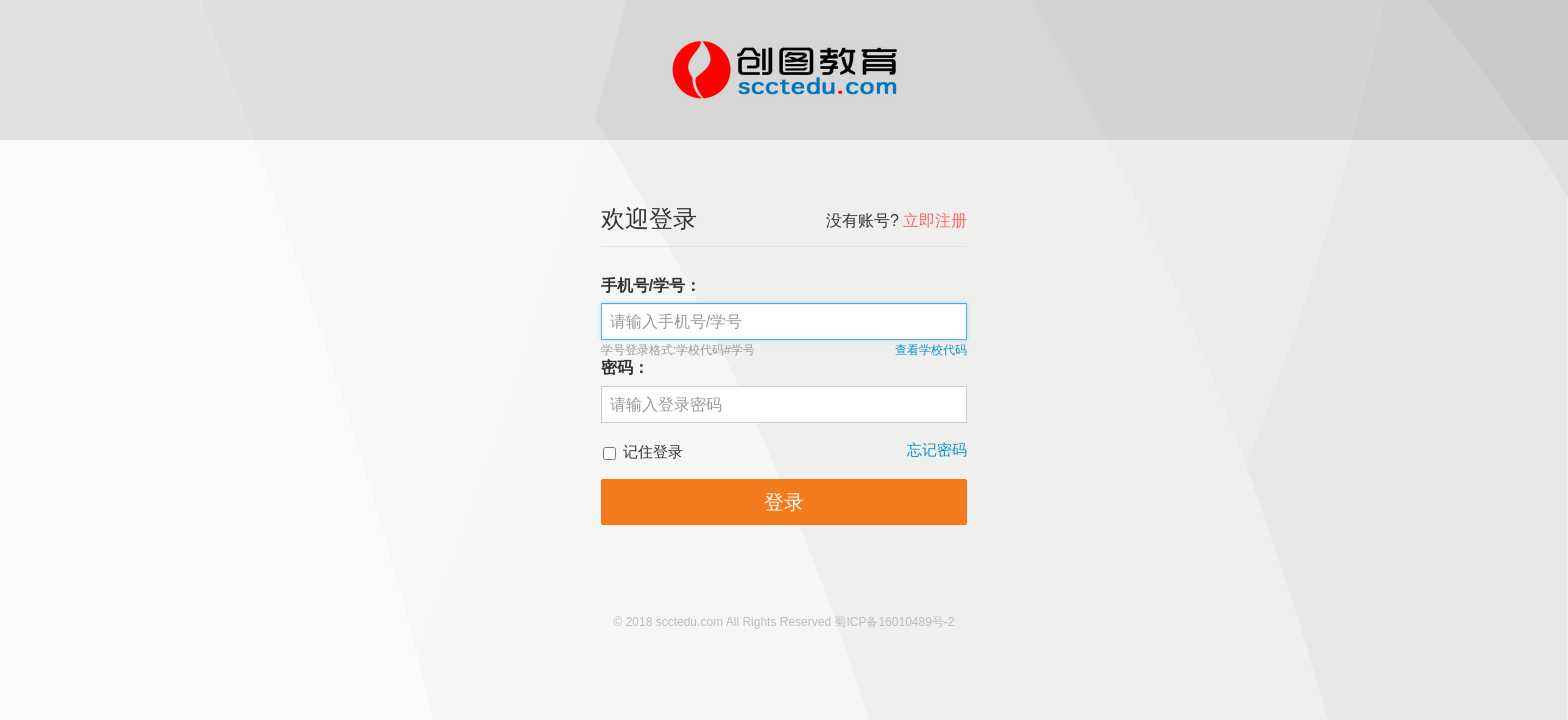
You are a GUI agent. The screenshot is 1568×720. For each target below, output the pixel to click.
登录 (784, 502)
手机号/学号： (651, 285)
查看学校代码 (931, 350)
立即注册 (935, 220)
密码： (625, 367)
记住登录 (643, 451)
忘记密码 (937, 449)
